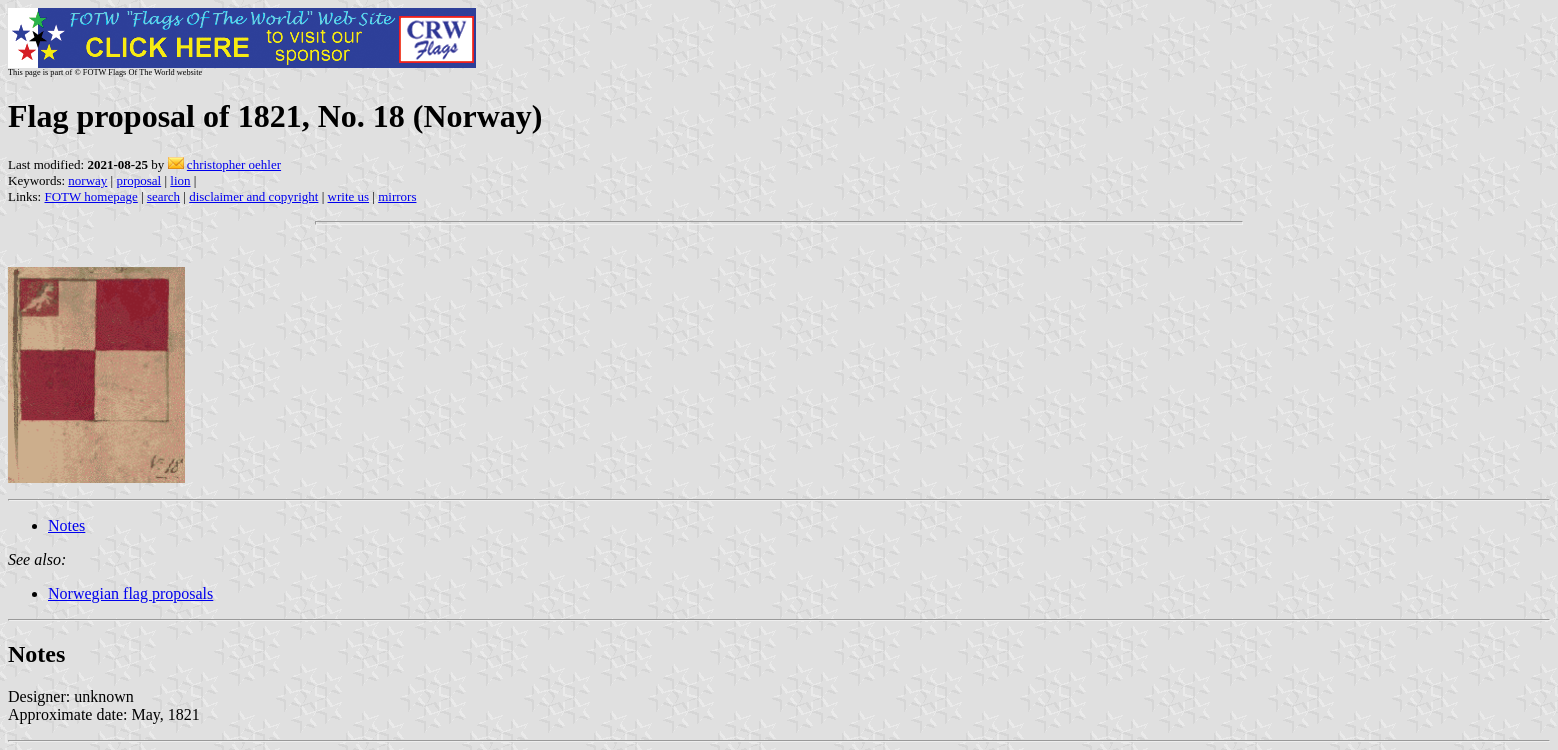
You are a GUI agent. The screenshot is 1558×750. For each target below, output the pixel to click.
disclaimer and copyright (253, 196)
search (163, 196)
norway (87, 180)
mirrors (397, 196)
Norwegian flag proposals (130, 593)
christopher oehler (234, 164)
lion (180, 180)
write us (349, 196)
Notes (66, 525)
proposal (138, 180)
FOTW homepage (90, 196)
